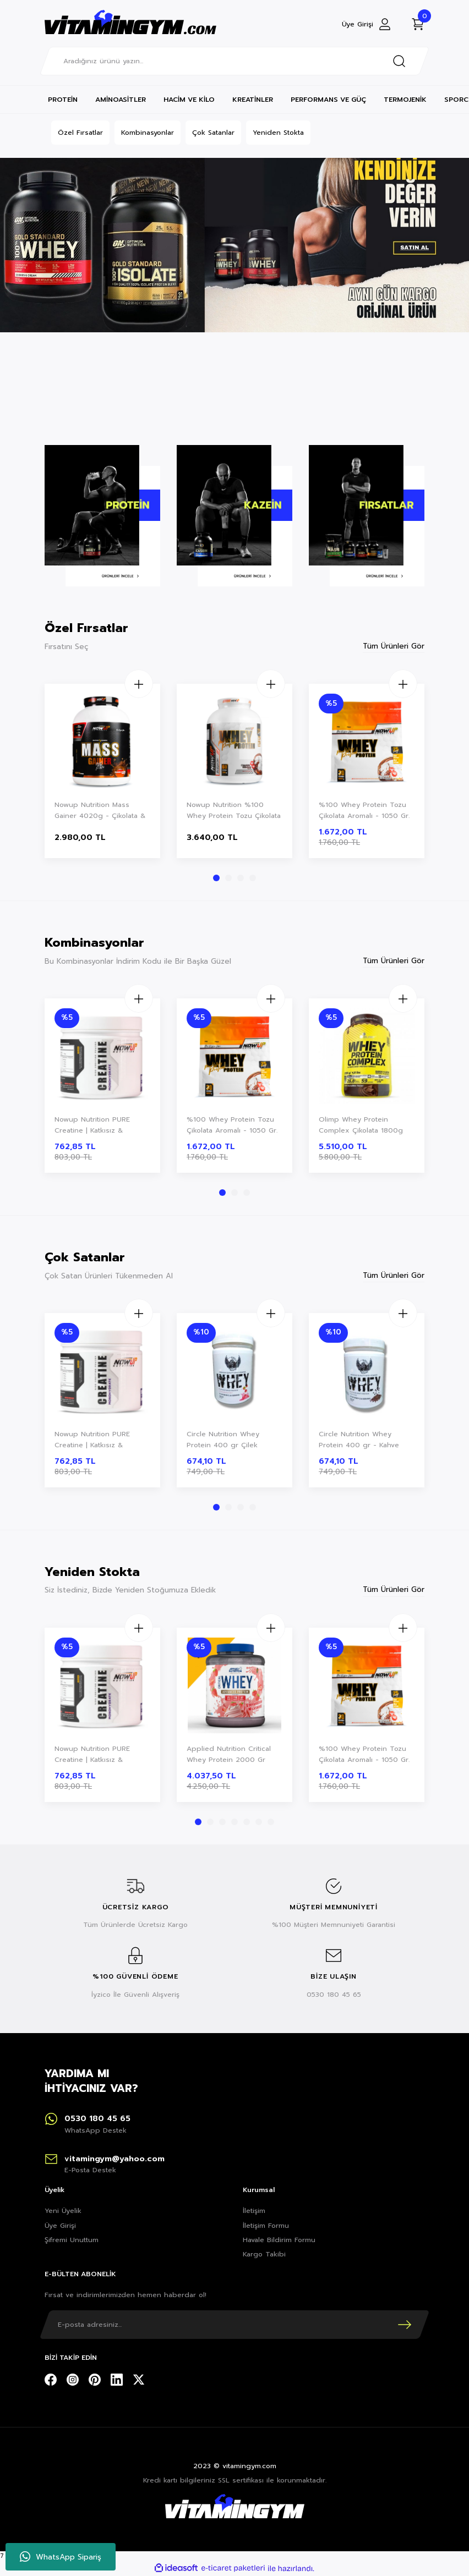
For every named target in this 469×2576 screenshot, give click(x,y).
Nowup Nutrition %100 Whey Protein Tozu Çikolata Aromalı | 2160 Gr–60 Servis (234, 810)
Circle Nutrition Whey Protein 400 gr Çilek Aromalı (223, 1440)
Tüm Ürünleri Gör (393, 646)
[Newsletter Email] (234, 2324)
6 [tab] (258, 1822)
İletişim (254, 2211)
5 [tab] (246, 1822)
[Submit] (404, 2324)
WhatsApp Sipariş (60, 2557)
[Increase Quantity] (136, 684)
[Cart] (417, 24)
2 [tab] (228, 878)
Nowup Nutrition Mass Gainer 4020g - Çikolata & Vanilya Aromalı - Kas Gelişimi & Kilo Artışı (100, 810)
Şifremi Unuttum (72, 2240)
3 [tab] (240, 878)
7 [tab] (271, 1822)
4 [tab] (252, 878)
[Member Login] (366, 24)
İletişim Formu (266, 2226)
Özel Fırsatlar (80, 133)
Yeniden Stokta (278, 133)
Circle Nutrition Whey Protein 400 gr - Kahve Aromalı (359, 1440)
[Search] (234, 61)
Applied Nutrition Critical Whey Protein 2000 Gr (229, 1754)
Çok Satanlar (213, 133)
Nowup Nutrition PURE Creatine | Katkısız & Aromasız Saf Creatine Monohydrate (92, 1125)
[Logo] (130, 24)
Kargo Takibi (264, 2254)
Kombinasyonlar (147, 133)
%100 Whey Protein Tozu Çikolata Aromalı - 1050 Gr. (364, 810)
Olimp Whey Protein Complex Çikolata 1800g (361, 1124)
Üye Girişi (60, 2226)
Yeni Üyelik (63, 2211)
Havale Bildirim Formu (279, 2240)
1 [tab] (216, 878)
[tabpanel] (102, 772)
